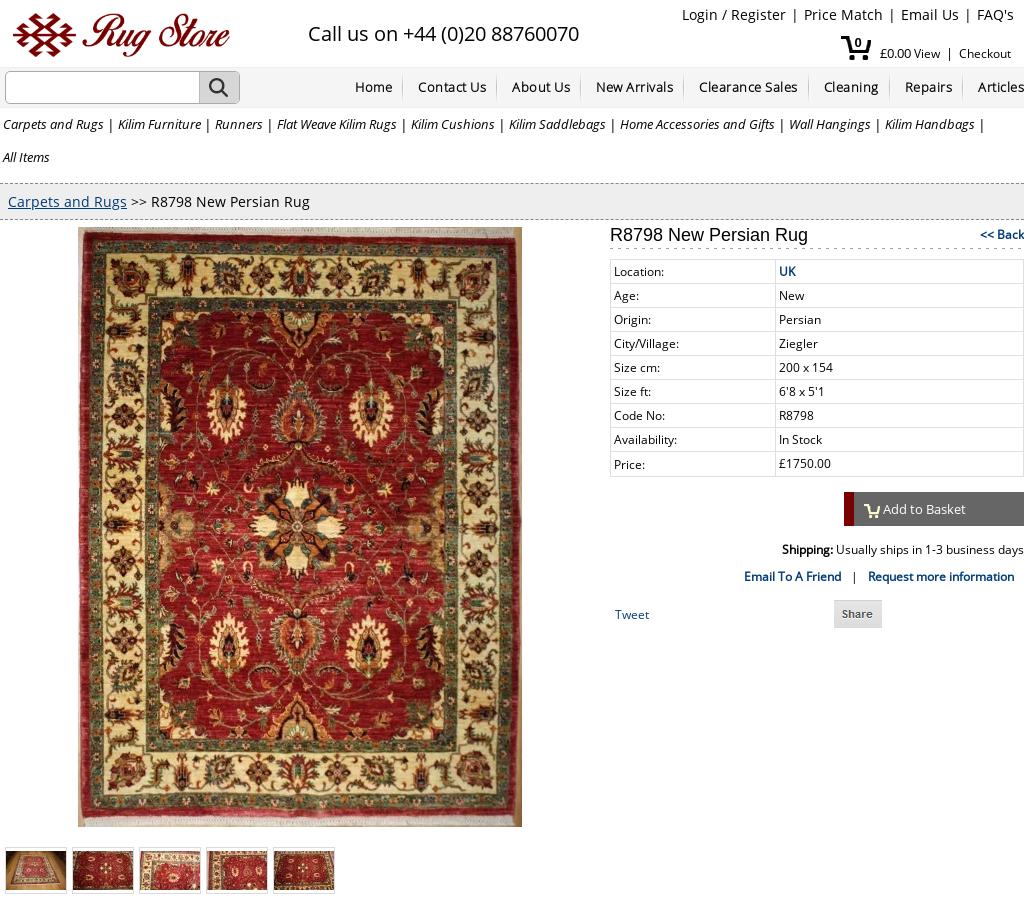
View (927, 53)
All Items (26, 157)
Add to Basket (915, 509)
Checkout (985, 53)
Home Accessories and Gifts (697, 124)
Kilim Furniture (159, 124)
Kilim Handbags (930, 124)
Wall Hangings (830, 124)
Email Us (930, 14)
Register (758, 14)
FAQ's (995, 14)
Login (700, 14)
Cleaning (851, 87)
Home (373, 87)
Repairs (929, 87)
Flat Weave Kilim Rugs (337, 124)
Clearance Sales (748, 87)
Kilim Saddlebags (557, 124)
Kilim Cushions (453, 124)
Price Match (843, 14)
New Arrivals (634, 87)
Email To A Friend (792, 576)
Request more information (941, 576)
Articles (1001, 87)
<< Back (1002, 234)
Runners (239, 124)
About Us (541, 87)
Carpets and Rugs (53, 124)
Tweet (632, 614)
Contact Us (452, 87)
